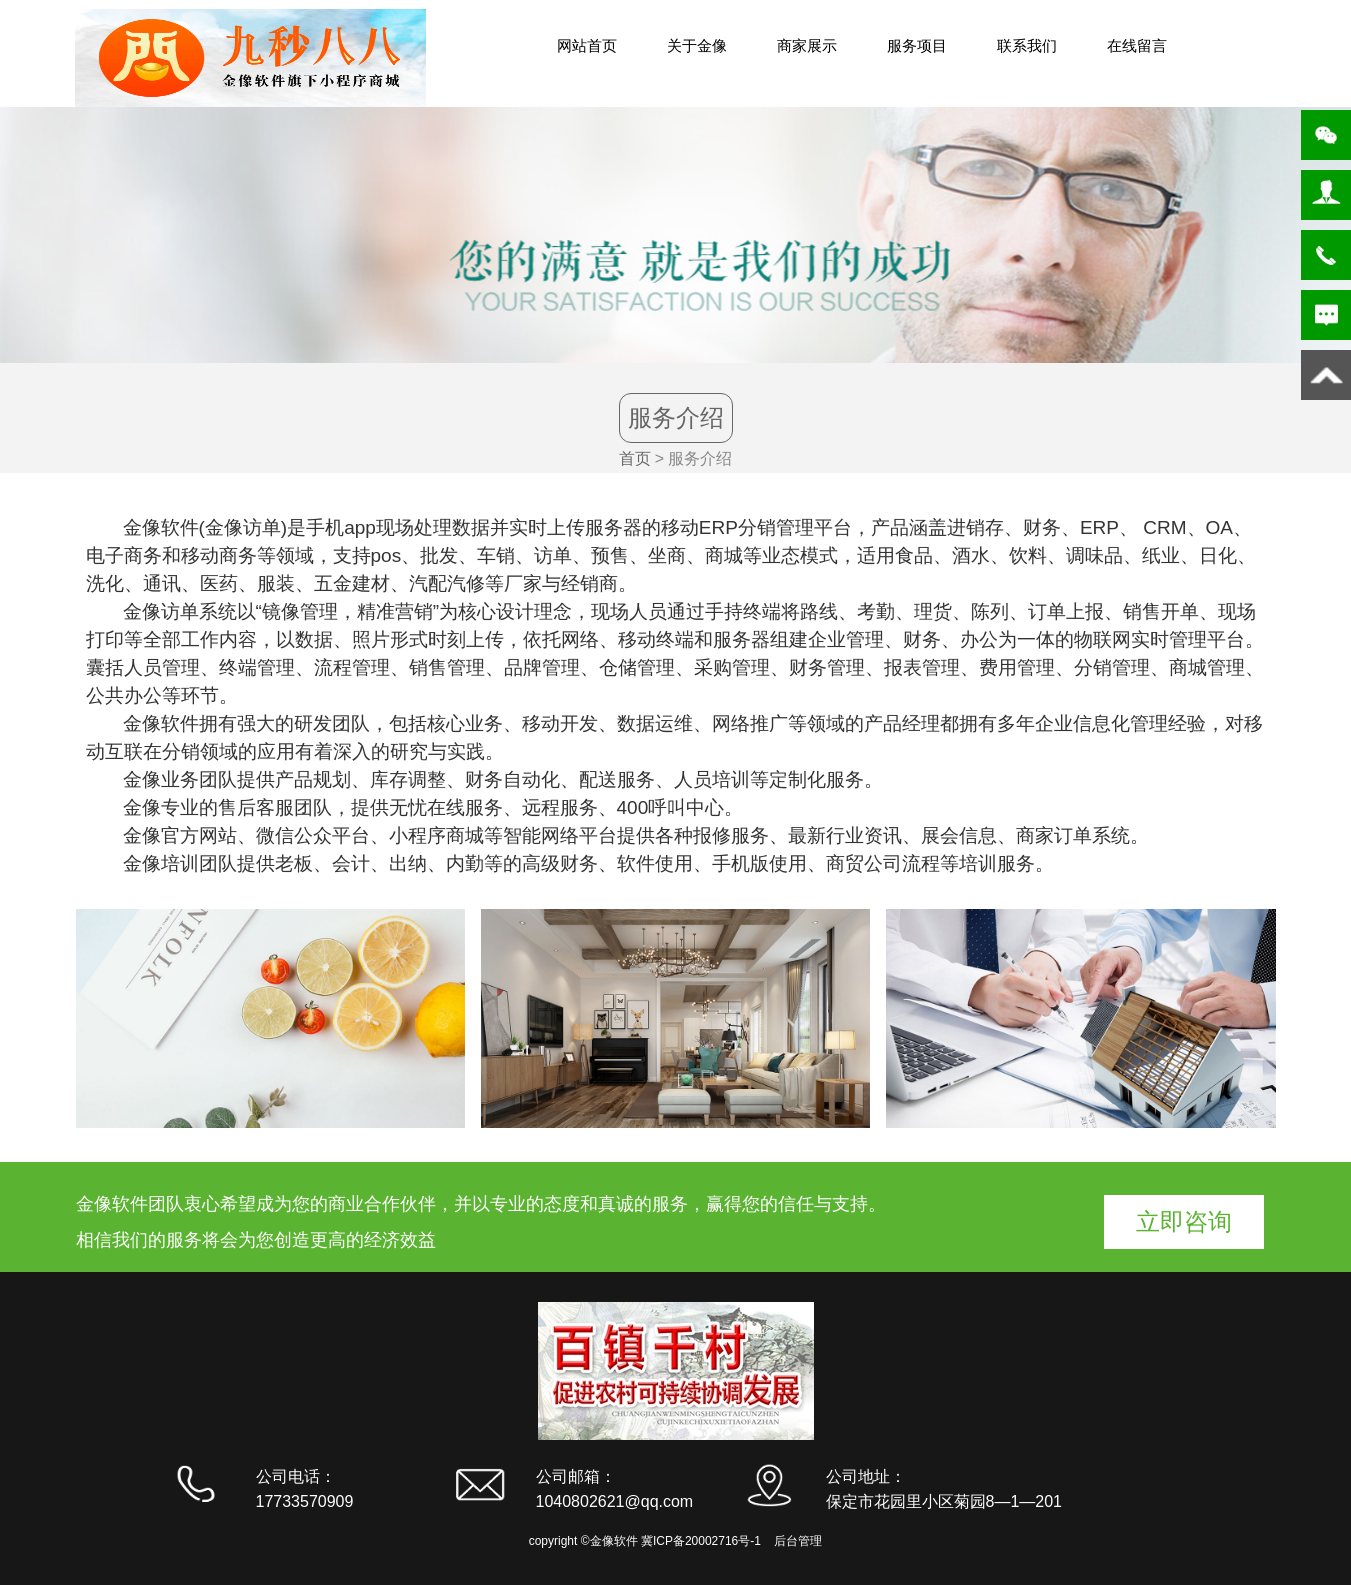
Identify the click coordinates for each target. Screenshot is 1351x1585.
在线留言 (1137, 45)
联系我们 (1027, 45)
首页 (635, 458)
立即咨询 (1184, 1221)
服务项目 (917, 45)
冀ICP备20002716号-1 (701, 1541)
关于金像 (697, 45)
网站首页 (587, 45)
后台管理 (798, 1541)
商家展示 (807, 45)
